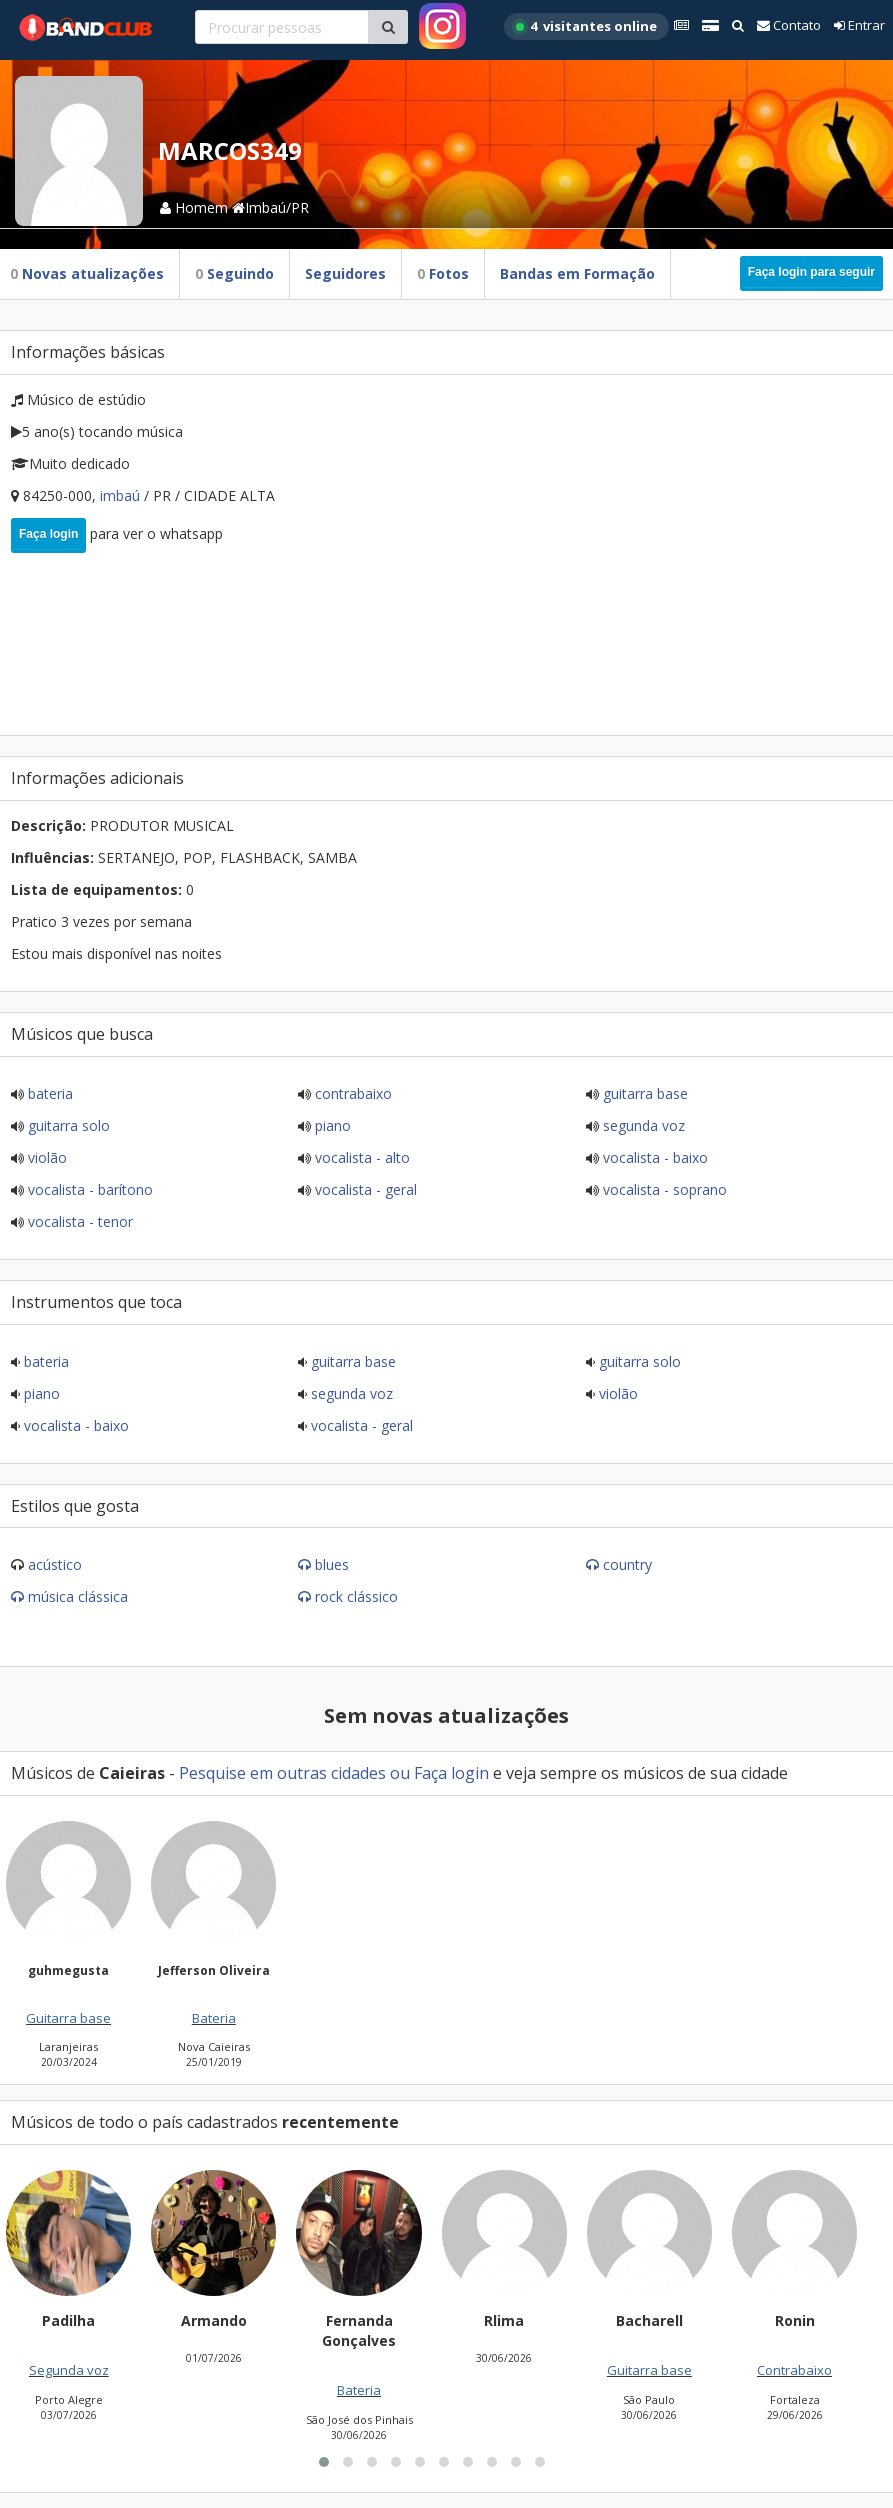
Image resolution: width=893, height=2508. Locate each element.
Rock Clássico (356, 1596)
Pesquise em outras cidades (282, 1773)
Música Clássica (78, 1596)
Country (627, 1564)
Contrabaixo (351, 1093)
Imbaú (122, 495)
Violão (45, 1157)
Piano (331, 1125)
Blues (332, 1564)
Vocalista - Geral (364, 1189)
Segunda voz (642, 1125)
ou (400, 1773)
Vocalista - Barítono (88, 1189)
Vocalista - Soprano (663, 1189)
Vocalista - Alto (360, 1157)
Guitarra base (643, 1093)
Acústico (55, 1564)
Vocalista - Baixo (653, 1157)
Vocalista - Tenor (78, 1221)
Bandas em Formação (577, 273)
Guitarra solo (67, 1125)
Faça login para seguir (811, 272)
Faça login (48, 534)
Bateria (48, 1093)
